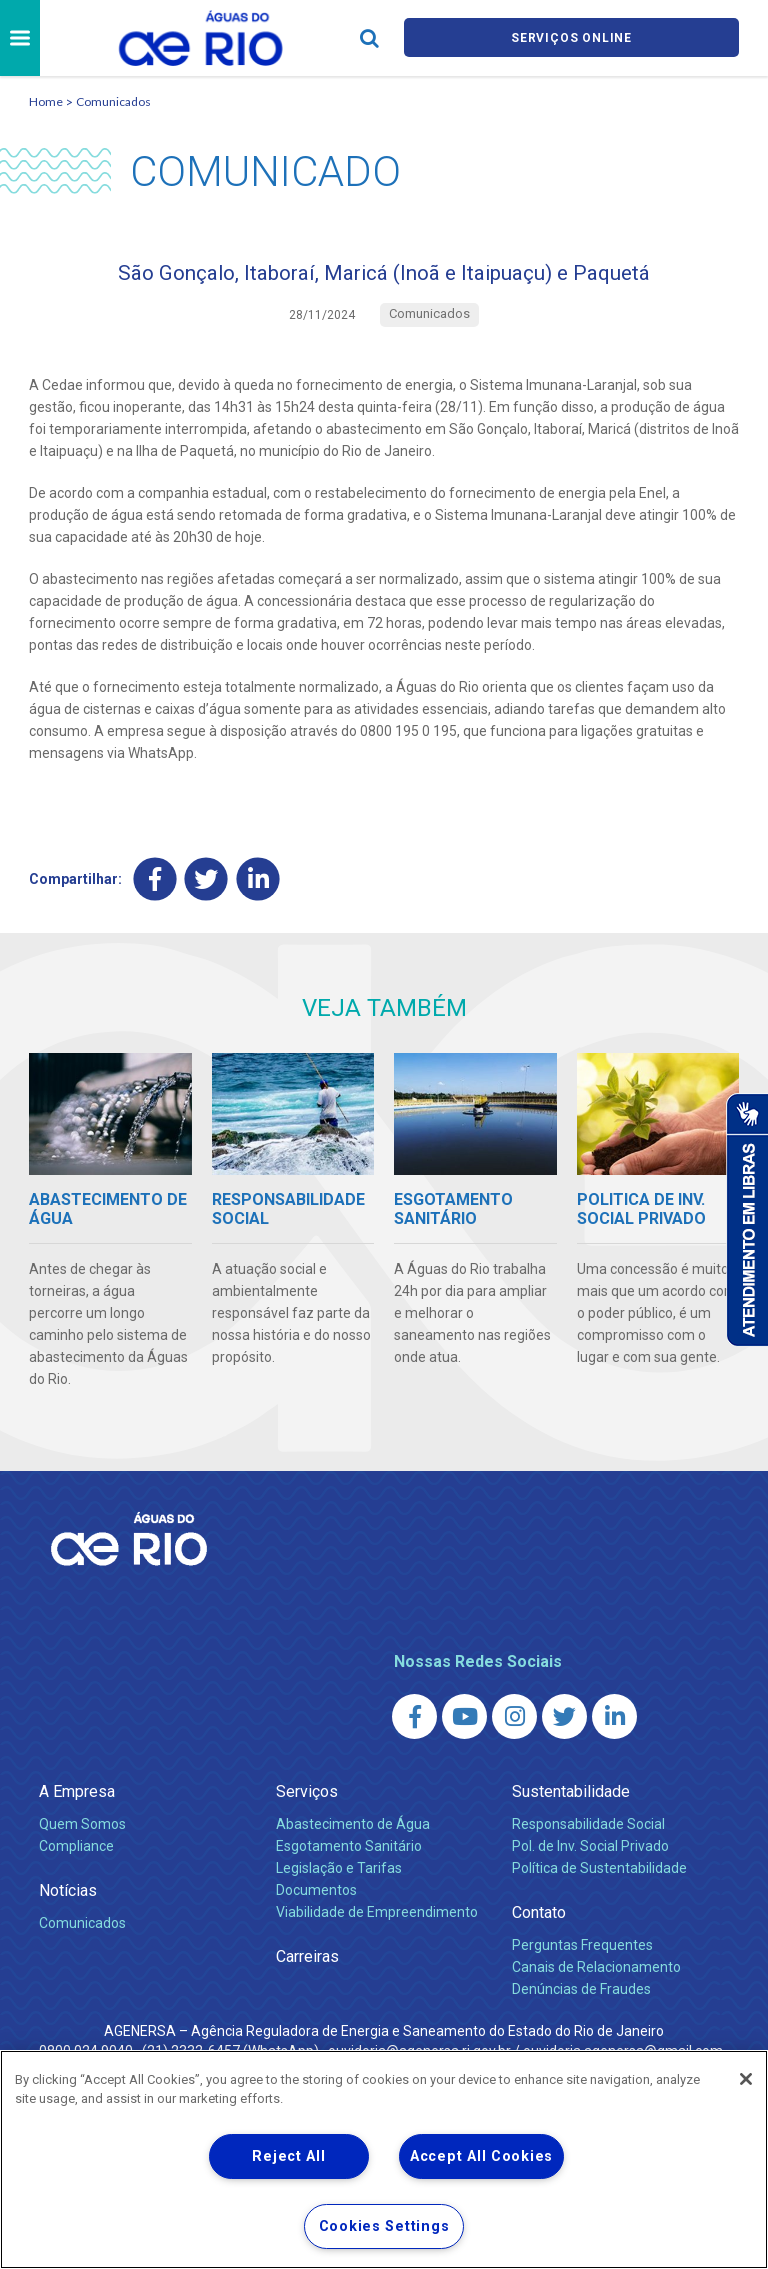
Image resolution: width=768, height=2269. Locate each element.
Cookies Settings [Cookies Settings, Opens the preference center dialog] (384, 2226)
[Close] (746, 2079)
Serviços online (572, 38)
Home (46, 101)
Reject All (288, 2156)
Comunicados (113, 101)
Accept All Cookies (481, 2156)
